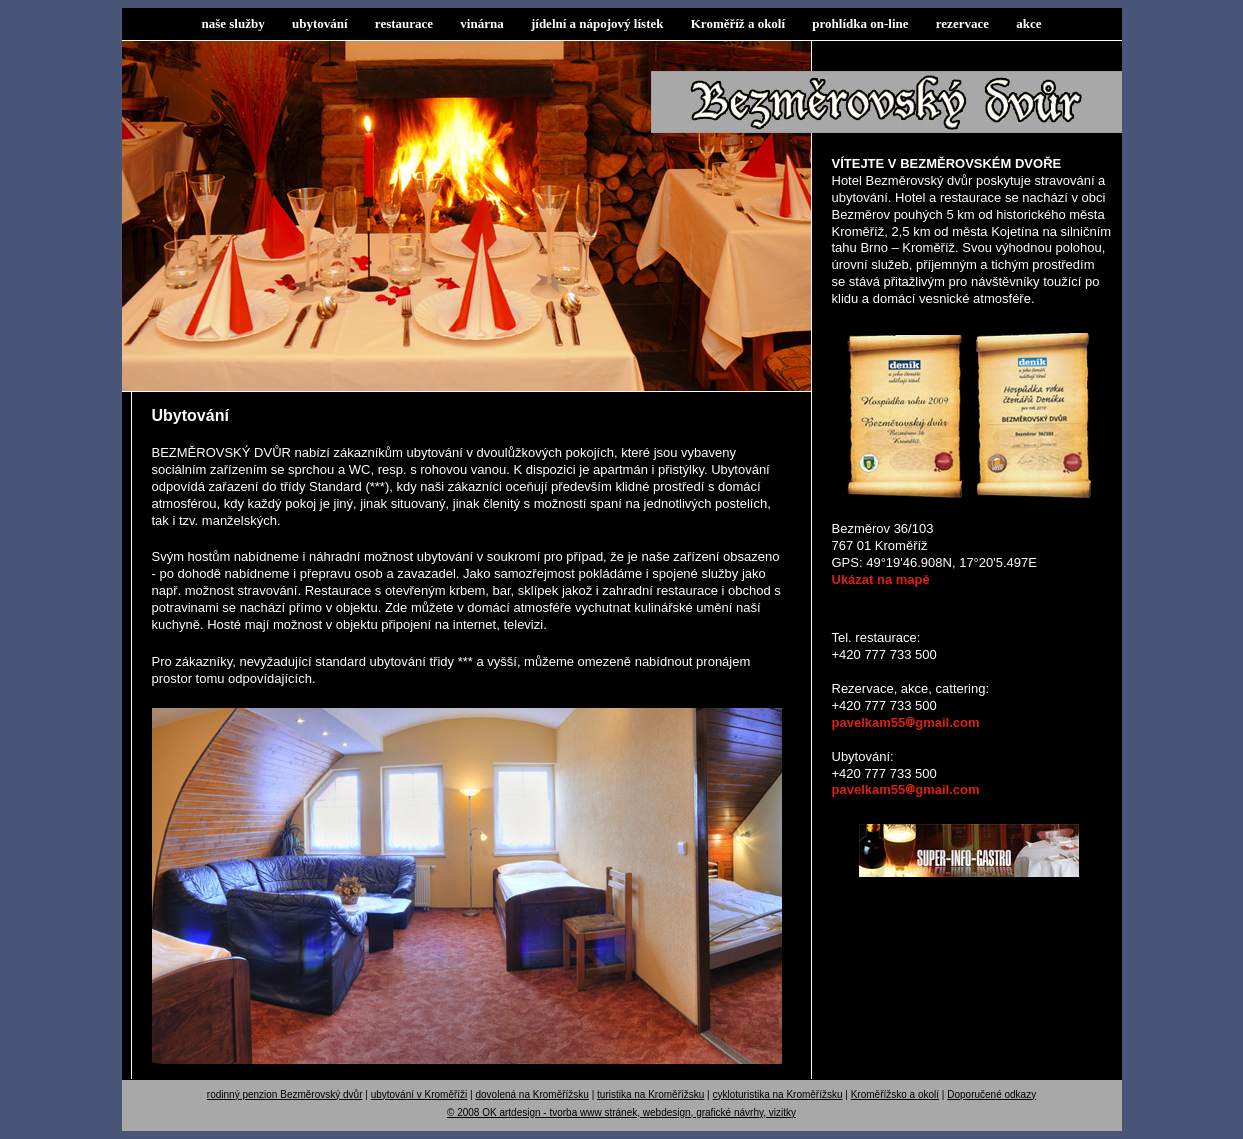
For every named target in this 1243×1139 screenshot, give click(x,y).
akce (1028, 23)
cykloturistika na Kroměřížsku (777, 1094)
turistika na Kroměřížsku (650, 1094)
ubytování (320, 23)
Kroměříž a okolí (738, 23)
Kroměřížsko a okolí (895, 1094)
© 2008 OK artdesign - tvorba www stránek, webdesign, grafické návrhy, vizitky (621, 1112)
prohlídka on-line (860, 23)
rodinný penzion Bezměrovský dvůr (285, 1094)
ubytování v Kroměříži (419, 1094)
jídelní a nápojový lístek (597, 23)
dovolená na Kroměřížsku (532, 1094)
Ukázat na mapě (881, 579)
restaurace (404, 23)
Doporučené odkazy (991, 1094)
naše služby (233, 23)
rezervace (962, 23)
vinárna (481, 23)
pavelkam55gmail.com (906, 722)
